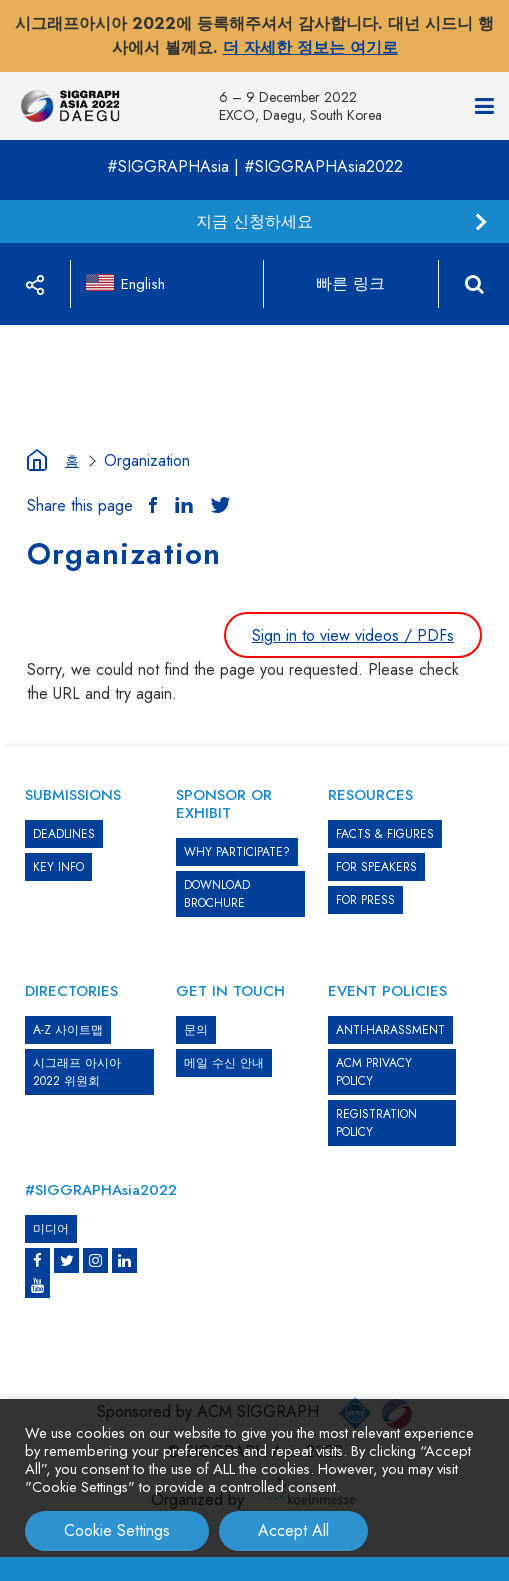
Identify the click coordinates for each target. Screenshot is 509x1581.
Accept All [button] (293, 1530)
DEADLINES (64, 834)
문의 (196, 1030)
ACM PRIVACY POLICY (374, 1072)
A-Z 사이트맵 (68, 1030)
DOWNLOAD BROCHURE (217, 894)
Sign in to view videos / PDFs (353, 635)
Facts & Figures (385, 834)
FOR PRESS (365, 900)
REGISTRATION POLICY (376, 1123)
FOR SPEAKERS (376, 867)
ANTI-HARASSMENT (390, 1030)
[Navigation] (484, 106)
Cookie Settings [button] (117, 1530)
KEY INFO (58, 867)
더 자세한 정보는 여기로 (310, 47)
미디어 (51, 1229)
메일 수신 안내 (224, 1063)
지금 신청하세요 (254, 221)
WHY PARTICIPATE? (237, 852)
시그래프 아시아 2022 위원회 (77, 1072)
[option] (255, 325)
